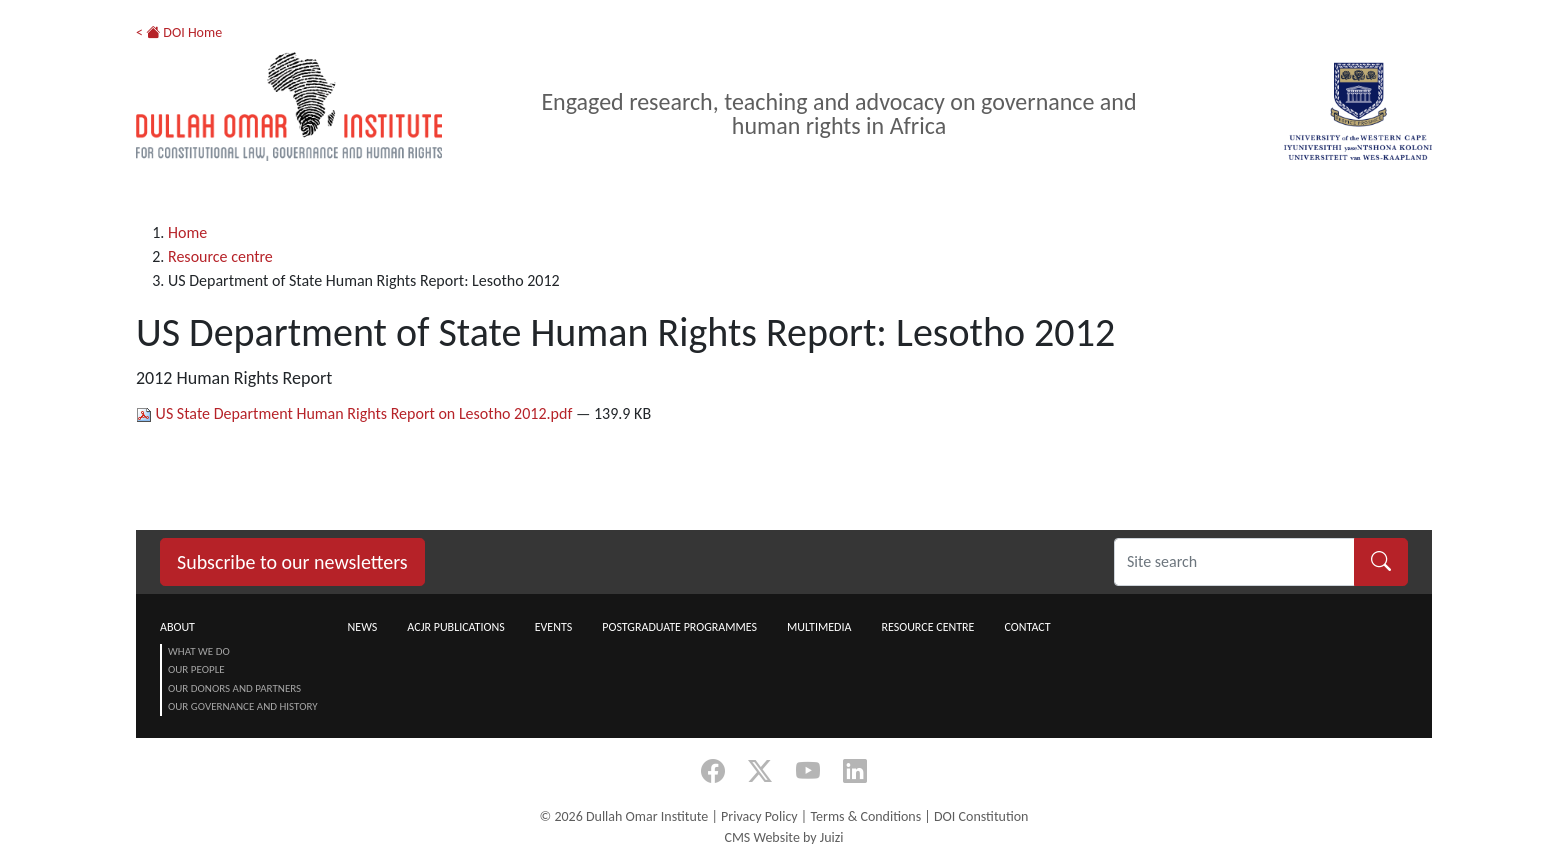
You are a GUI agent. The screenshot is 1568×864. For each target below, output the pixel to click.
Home (187, 232)
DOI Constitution (981, 816)
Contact (1027, 627)
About (177, 627)
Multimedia (819, 627)
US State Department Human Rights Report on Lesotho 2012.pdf (356, 413)
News (363, 627)
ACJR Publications (455, 627)
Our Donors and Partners (234, 688)
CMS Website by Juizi (783, 837)
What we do (199, 651)
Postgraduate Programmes (679, 627)
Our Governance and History (243, 706)
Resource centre (220, 256)
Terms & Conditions (865, 816)
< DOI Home (179, 32)
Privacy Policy (759, 816)
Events (554, 627)
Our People (196, 669)
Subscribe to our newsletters (292, 562)
